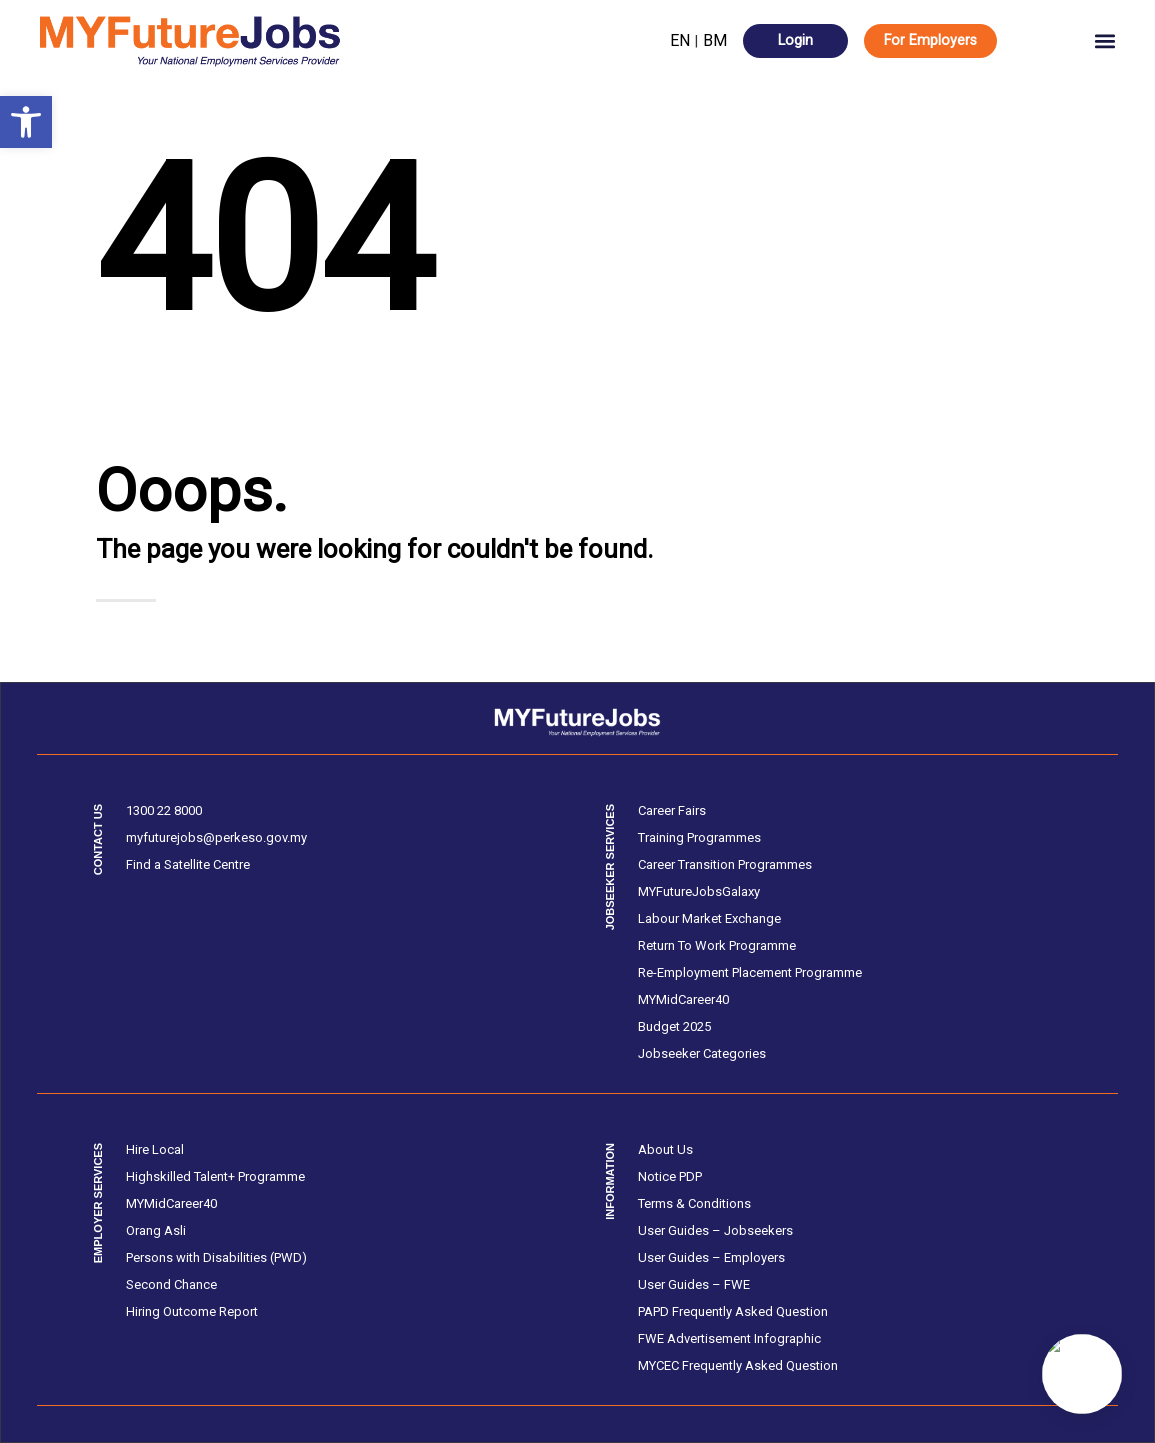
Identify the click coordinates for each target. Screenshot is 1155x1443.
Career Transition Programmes (725, 864)
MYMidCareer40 (683, 999)
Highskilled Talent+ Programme (215, 1176)
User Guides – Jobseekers (715, 1230)
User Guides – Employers (711, 1257)
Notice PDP (670, 1176)
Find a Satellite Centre (188, 864)
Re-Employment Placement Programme (750, 972)
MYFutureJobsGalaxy (699, 891)
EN (680, 40)
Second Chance (171, 1284)
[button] (26, 122)
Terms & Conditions (694, 1203)
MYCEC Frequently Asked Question (738, 1365)
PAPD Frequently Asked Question (733, 1311)
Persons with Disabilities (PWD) (216, 1257)
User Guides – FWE (694, 1284)
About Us (665, 1149)
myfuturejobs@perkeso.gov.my (216, 837)
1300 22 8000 (164, 810)
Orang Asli (156, 1230)
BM (715, 40)
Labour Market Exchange (709, 918)
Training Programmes (699, 837)
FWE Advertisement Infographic (729, 1338)
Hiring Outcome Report (192, 1311)
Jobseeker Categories (702, 1053)
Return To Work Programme (717, 945)
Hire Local (155, 1149)
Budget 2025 (674, 1026)
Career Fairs (672, 810)
